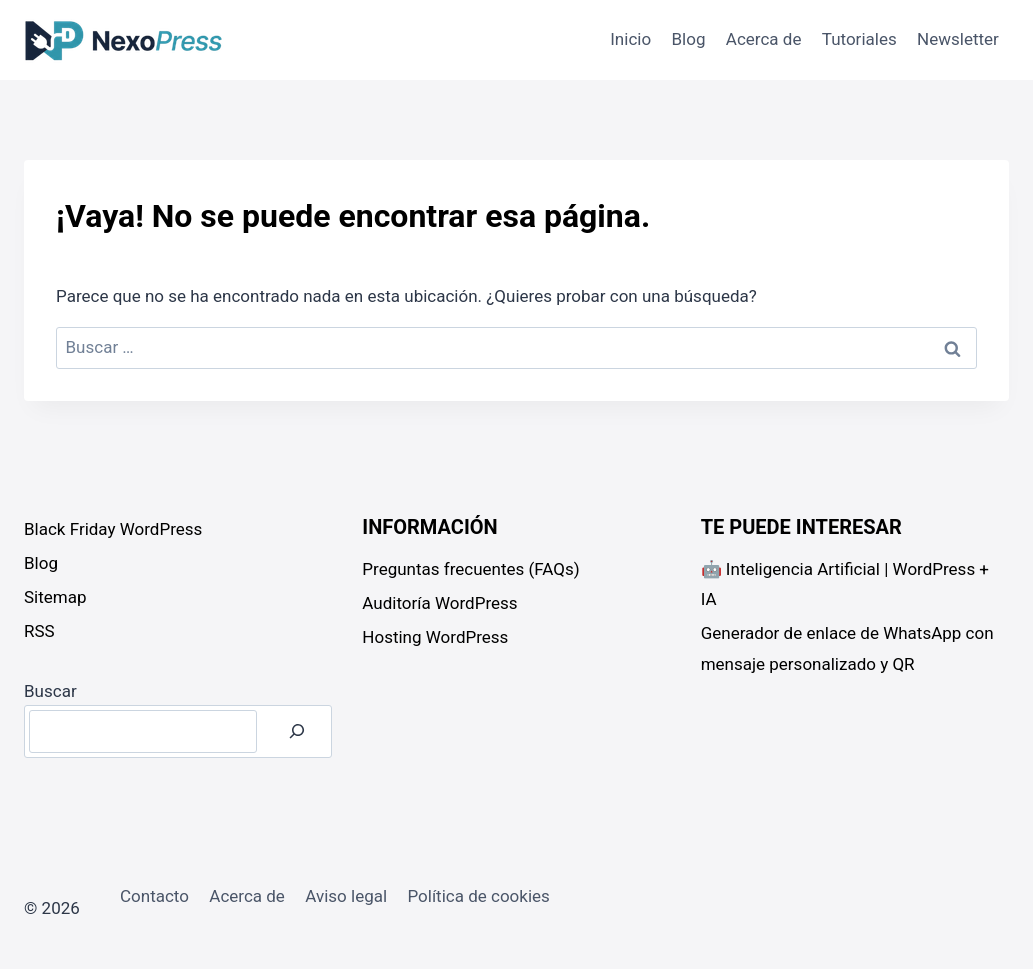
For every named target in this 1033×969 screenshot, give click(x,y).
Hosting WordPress (435, 637)
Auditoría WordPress (439, 603)
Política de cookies (478, 896)
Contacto (154, 896)
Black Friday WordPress (113, 529)
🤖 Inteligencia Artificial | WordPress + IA (845, 584)
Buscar (50, 691)
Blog (689, 39)
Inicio (630, 39)
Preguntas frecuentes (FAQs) (470, 569)
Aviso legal (346, 896)
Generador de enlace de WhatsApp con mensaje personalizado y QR (847, 648)
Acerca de (764, 39)
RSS (39, 631)
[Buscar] (297, 731)
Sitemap (55, 597)
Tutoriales (859, 39)
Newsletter (958, 39)
